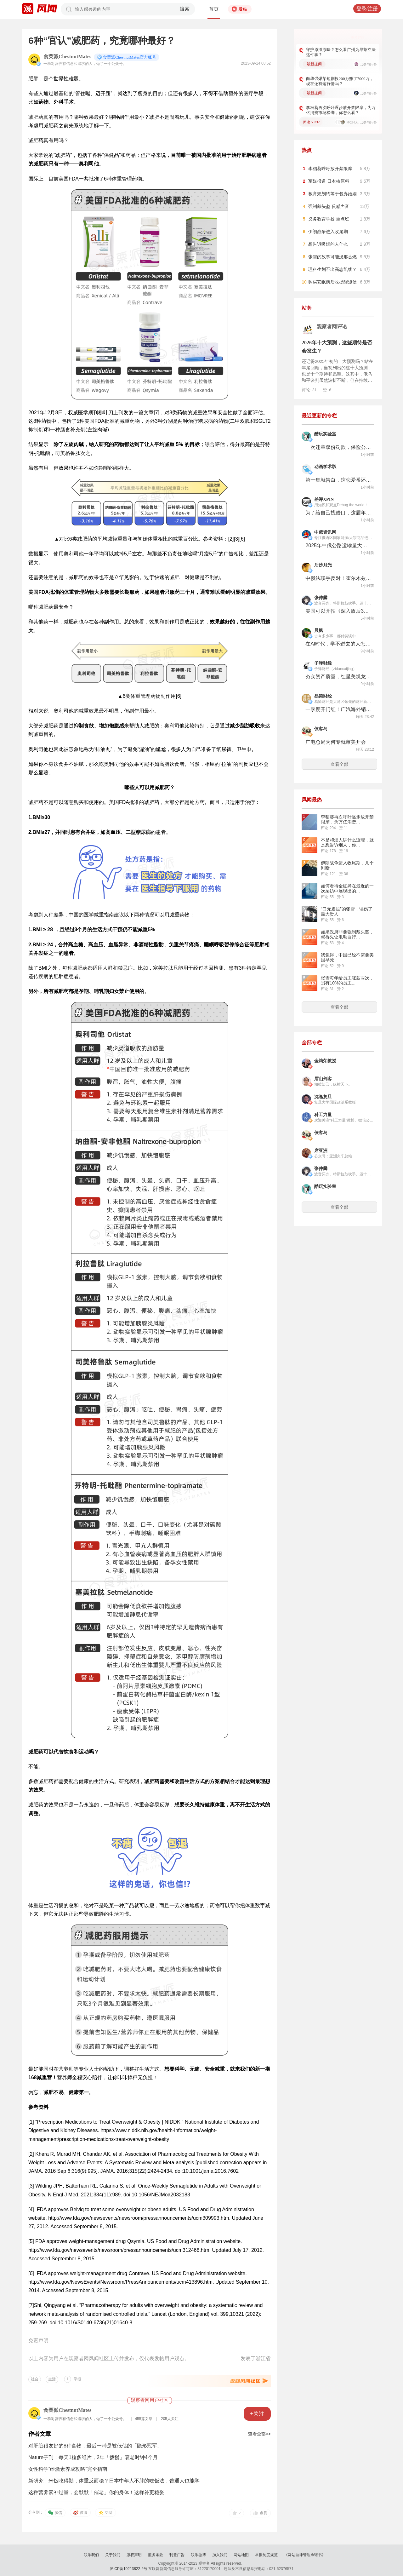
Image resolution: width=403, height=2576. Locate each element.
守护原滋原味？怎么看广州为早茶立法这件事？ (341, 52)
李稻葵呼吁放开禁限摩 (330, 168)
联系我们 (91, 2555)
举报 (77, 2379)
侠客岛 (320, 728)
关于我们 (112, 2555)
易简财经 (323, 696)
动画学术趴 (325, 466)
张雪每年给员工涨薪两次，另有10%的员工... (347, 980)
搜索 (185, 8)
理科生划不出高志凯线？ (332, 269)
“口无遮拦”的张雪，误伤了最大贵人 (346, 911)
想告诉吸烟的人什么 (328, 244)
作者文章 (39, 2434)
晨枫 (318, 630)
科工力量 (323, 1114)
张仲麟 (320, 597)
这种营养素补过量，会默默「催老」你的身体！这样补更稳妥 (96, 2492)
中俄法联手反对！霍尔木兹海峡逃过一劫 (338, 578)
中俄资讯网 (325, 532)
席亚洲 (320, 1150)
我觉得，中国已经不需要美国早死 (347, 957)
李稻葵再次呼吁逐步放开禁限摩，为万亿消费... (347, 819)
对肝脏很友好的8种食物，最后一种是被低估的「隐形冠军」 (95, 2445)
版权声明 (134, 2555)
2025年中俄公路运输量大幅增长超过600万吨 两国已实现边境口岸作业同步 (338, 545)
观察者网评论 (332, 326)
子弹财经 (323, 663)
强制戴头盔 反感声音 (328, 206)
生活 (52, 2379)
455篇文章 (143, 2419)
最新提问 (314, 64)
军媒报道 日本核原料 (328, 181)
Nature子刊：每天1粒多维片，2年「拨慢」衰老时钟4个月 (93, 2457)
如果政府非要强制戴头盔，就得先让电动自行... (347, 934)
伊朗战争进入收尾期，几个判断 (347, 865)
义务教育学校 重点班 (328, 218)
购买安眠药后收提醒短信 (332, 281)
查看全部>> (259, 2433)
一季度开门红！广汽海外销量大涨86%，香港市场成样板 (338, 709)
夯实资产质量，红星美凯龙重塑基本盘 (338, 676)
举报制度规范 (266, 2555)
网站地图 (241, 2555)
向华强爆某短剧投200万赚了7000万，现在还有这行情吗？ (340, 81)
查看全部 (339, 764)
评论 (309, 389)
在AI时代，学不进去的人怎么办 (338, 643)
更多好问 (358, 37)
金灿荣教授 (325, 1061)
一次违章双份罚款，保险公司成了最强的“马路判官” (338, 447)
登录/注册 (367, 8)
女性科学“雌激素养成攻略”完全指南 (67, 2469)
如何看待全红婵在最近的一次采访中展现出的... (347, 888)
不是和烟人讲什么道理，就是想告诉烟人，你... (347, 842)
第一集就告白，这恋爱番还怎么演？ (338, 480)
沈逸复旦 (323, 1096)
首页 (214, 9)
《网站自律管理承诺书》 (305, 2555)
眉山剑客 (323, 1078)
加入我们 (219, 2555)
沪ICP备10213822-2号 (128, 2569)
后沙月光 (323, 565)
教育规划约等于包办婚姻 (332, 193)
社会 (34, 2379)
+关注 (257, 2414)
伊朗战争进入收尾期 (328, 231)
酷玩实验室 (325, 434)
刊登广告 (176, 2555)
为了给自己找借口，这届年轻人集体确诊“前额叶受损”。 (338, 512)
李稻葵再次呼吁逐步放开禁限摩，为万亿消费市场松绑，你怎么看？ (341, 110)
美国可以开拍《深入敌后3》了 (338, 611)
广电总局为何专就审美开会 (335, 742)
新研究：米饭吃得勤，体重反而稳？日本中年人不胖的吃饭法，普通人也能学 (114, 2480)
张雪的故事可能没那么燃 (332, 256)
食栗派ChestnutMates (67, 56)
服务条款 (155, 2555)
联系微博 (198, 2555)
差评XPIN (324, 499)
